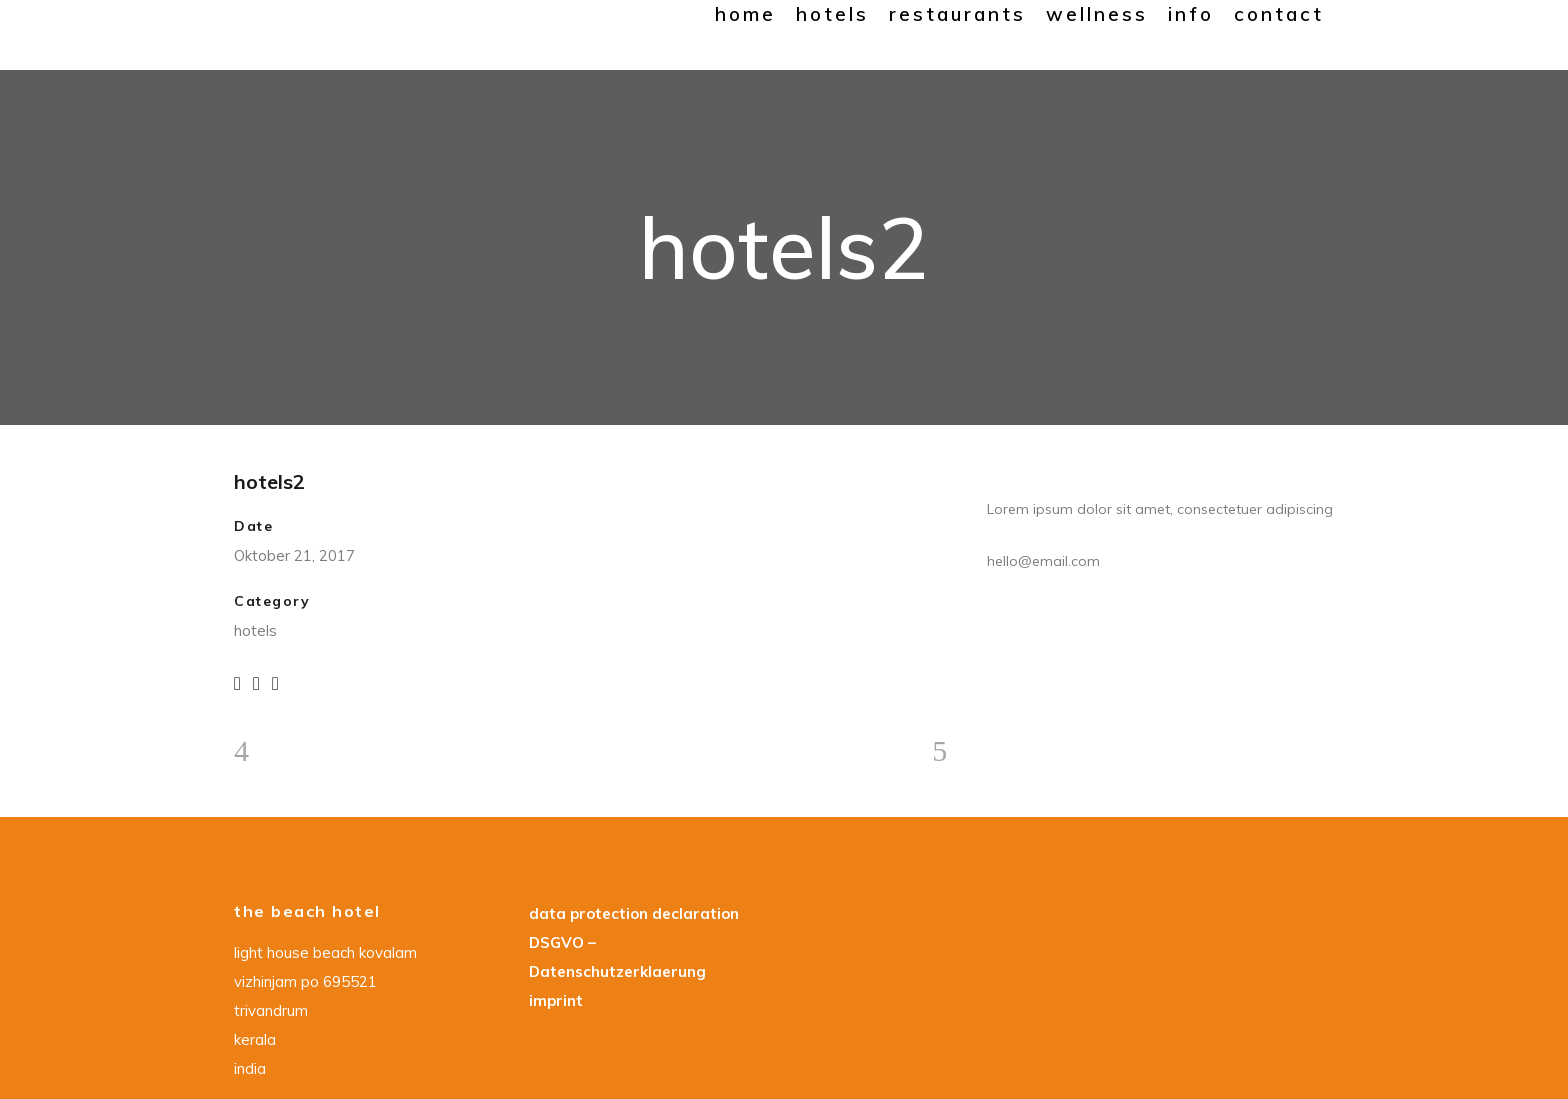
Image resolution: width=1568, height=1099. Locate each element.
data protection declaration (634, 913)
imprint (556, 1000)
